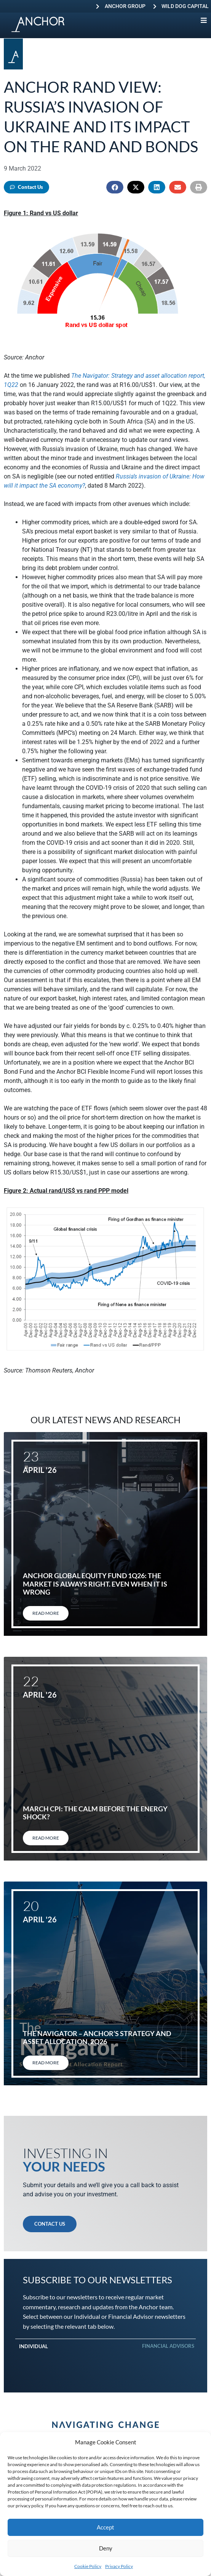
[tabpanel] (105, 2358)
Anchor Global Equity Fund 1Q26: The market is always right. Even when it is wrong (95, 1583)
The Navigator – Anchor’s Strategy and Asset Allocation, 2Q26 (97, 2037)
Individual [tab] (33, 2346)
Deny (105, 2548)
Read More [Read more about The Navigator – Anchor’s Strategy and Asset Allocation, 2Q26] (45, 2062)
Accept (105, 2527)
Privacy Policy (119, 2566)
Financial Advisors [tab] (168, 2346)
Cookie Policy (87, 2566)
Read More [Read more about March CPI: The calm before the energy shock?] (45, 1838)
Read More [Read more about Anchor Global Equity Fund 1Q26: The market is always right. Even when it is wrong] (45, 1613)
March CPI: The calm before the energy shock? (95, 1812)
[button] (114, 187)
